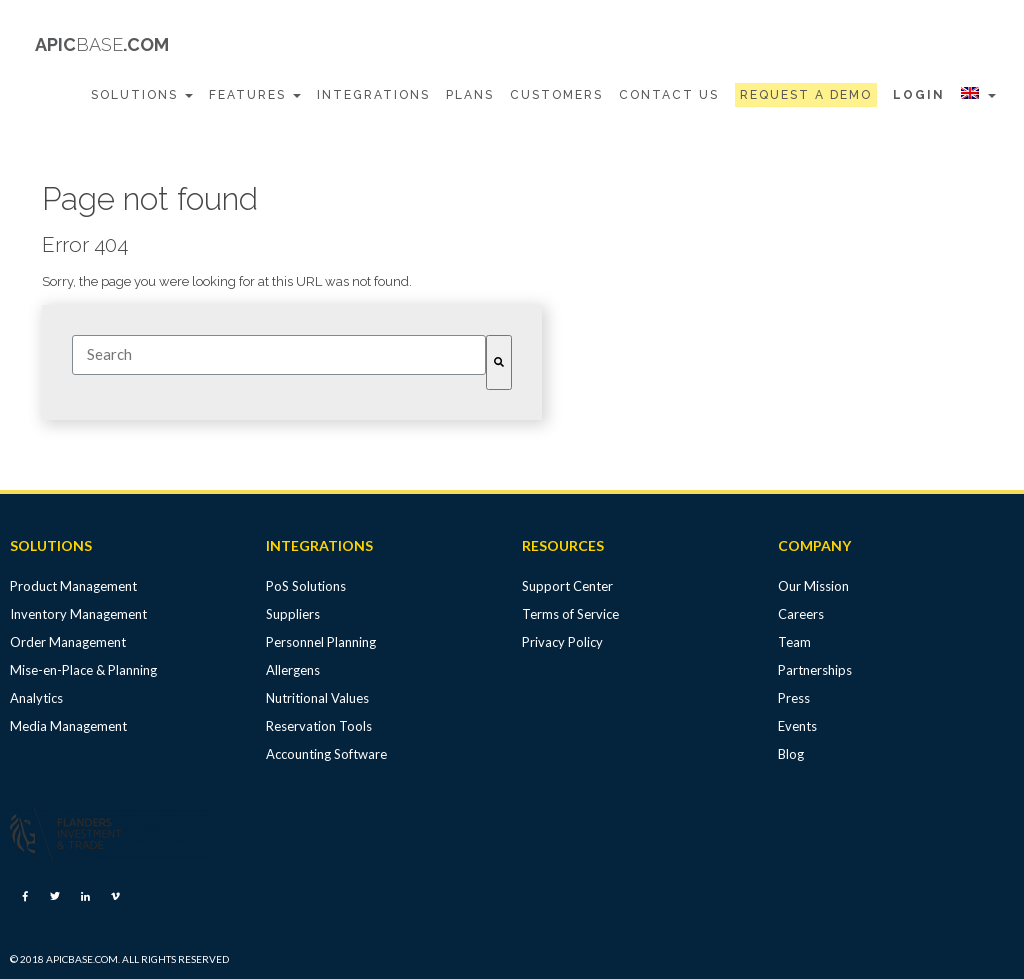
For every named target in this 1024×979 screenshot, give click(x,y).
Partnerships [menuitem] (815, 670)
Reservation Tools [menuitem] (319, 726)
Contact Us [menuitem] (669, 95)
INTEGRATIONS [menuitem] (319, 546)
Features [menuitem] (255, 95)
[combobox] (279, 355)
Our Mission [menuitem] (813, 586)
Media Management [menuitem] (68, 726)
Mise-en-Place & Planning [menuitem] (83, 670)
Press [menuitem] (794, 698)
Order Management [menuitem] (68, 642)
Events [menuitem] (797, 726)
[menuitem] (806, 95)
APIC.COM (102, 44)
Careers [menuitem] (801, 614)
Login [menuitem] (919, 95)
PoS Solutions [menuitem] (306, 586)
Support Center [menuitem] (567, 586)
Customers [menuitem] (556, 95)
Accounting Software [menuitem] (326, 754)
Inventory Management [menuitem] (78, 614)
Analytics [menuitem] (36, 698)
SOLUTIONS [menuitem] (51, 546)
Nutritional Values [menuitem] (317, 698)
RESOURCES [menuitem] (563, 546)
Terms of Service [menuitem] (570, 614)
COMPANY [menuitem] (814, 546)
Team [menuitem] (794, 642)
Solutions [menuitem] (142, 95)
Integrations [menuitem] (373, 95)
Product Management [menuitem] (73, 586)
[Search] (499, 362)
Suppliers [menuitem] (293, 614)
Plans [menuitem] (470, 95)
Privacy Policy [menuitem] (562, 642)
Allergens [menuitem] (293, 670)
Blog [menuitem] (791, 754)
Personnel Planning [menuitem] (321, 642)
